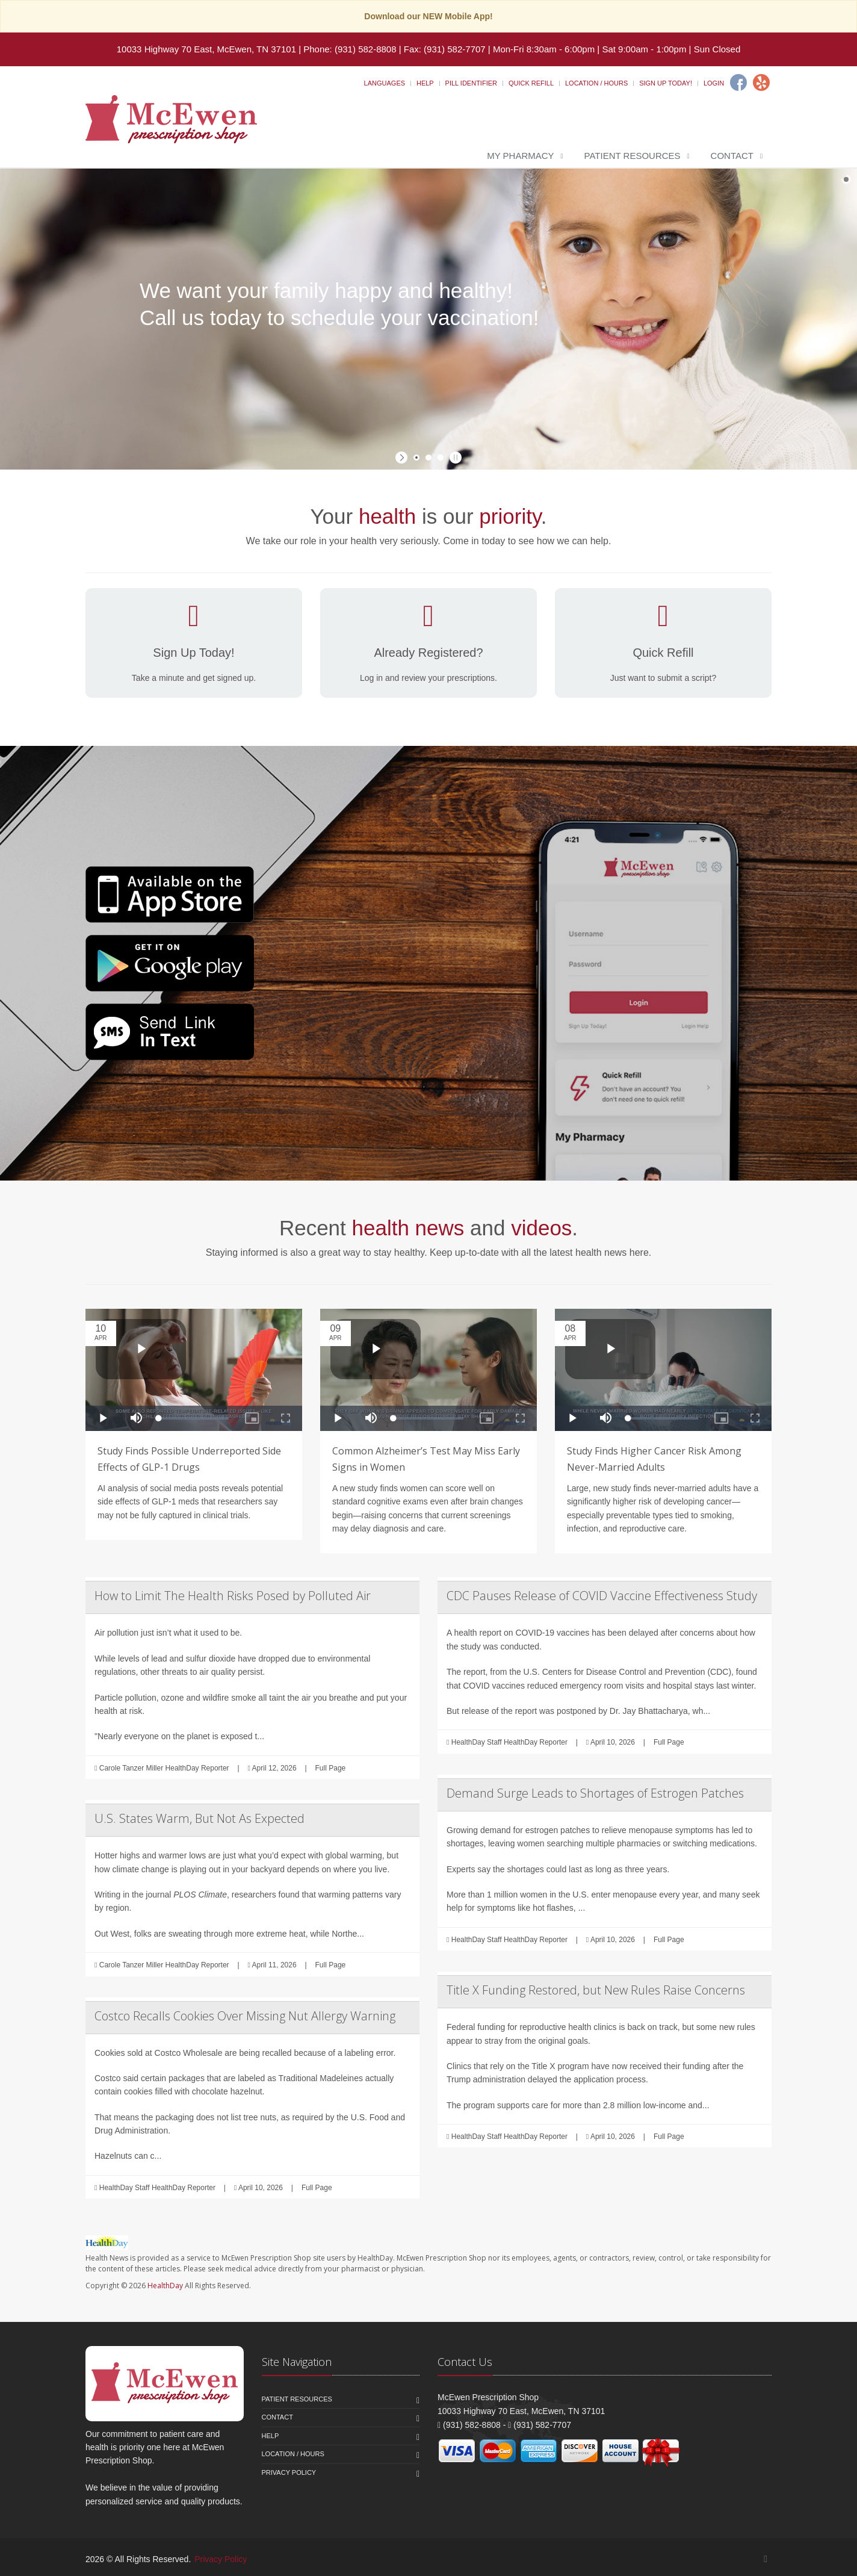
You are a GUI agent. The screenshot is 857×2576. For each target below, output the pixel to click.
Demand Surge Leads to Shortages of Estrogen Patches (595, 1793)
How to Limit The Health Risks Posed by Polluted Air (232, 1595)
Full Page (330, 1768)
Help (425, 83)
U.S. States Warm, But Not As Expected (199, 1818)
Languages (384, 83)
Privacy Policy (289, 2472)
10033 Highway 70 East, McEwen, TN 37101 (206, 49)
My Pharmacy (520, 156)
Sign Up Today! (665, 83)
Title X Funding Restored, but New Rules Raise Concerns (596, 1990)
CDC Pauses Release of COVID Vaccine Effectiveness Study (602, 1595)
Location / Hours (596, 83)
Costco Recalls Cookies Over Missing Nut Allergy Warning (244, 2016)
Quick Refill (531, 83)
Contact (732, 156)
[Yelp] (761, 82)
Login (714, 83)
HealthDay (165, 2285)
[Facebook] (738, 82)
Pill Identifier (471, 83)
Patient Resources (632, 156)
